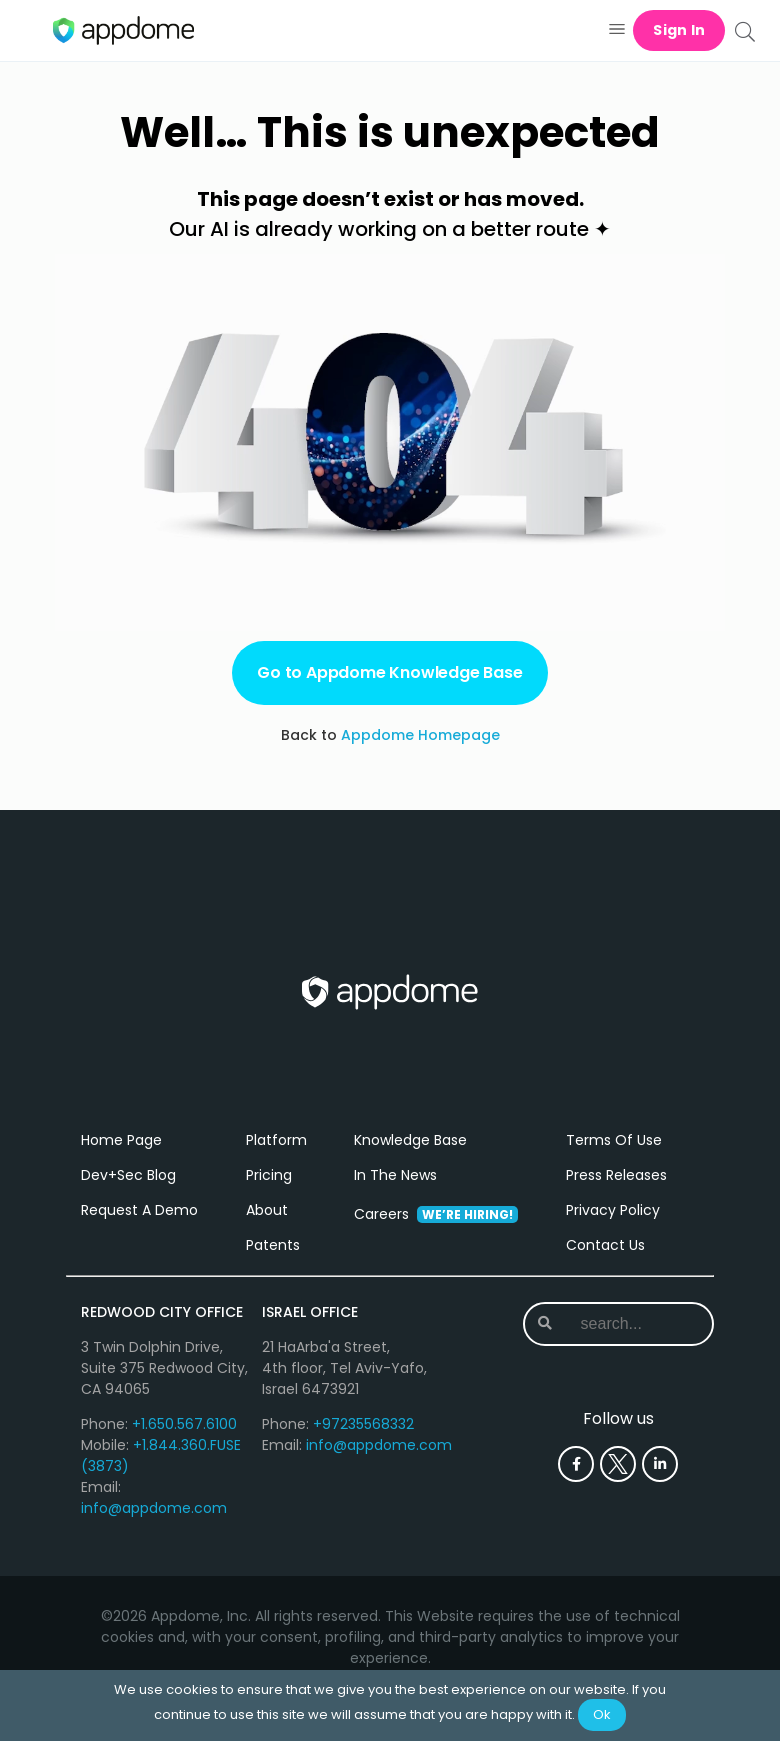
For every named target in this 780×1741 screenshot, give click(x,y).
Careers (436, 1214)
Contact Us (605, 1245)
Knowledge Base (410, 1140)
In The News (395, 1175)
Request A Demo (139, 1210)
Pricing (269, 1175)
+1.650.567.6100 (184, 1424)
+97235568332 (363, 1424)
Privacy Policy (613, 1210)
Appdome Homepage (420, 735)
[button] (616, 30)
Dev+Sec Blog (128, 1175)
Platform (276, 1140)
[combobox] (630, 1324)
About (267, 1210)
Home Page (121, 1140)
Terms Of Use (614, 1140)
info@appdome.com (154, 1508)
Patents (273, 1245)
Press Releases (616, 1175)
